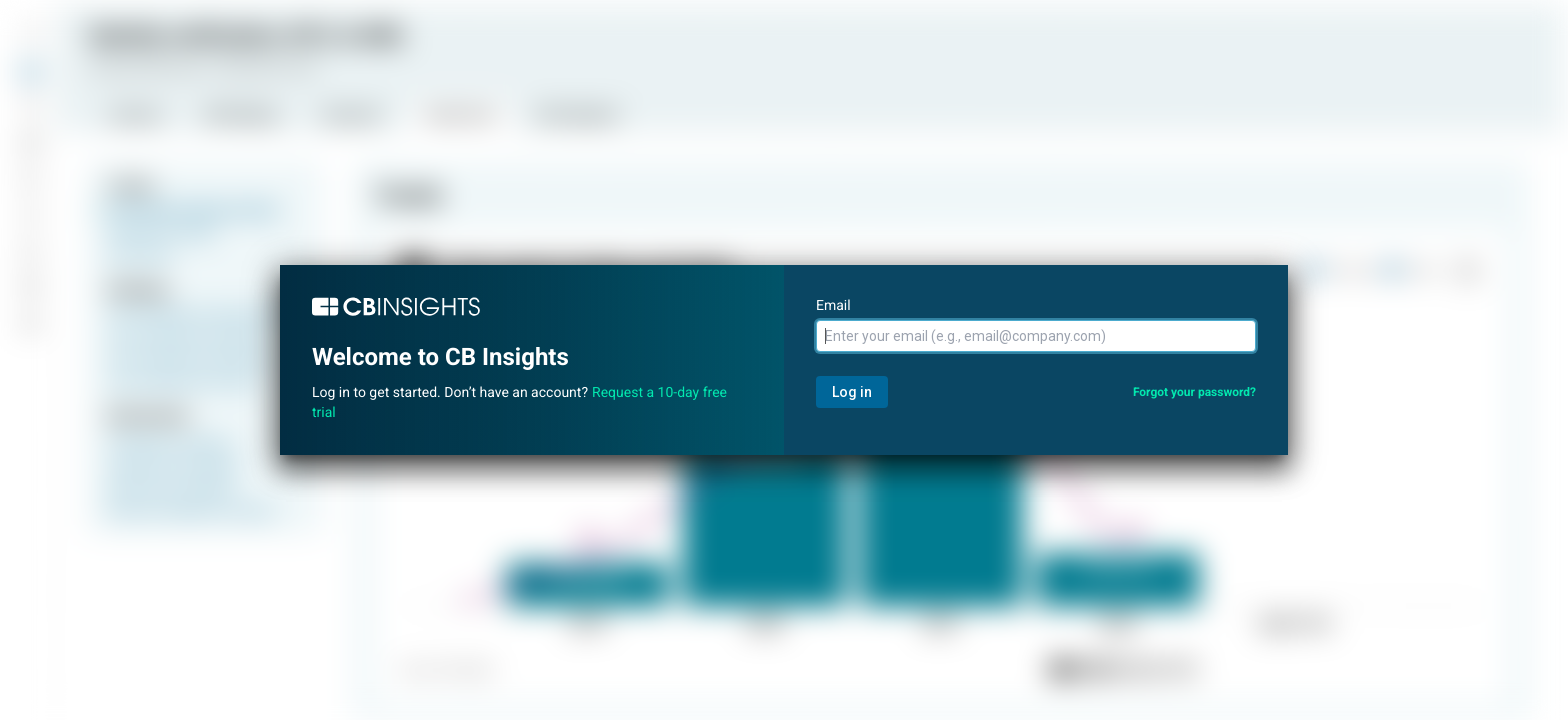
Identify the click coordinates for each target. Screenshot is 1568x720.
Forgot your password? (1194, 392)
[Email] (1036, 336)
